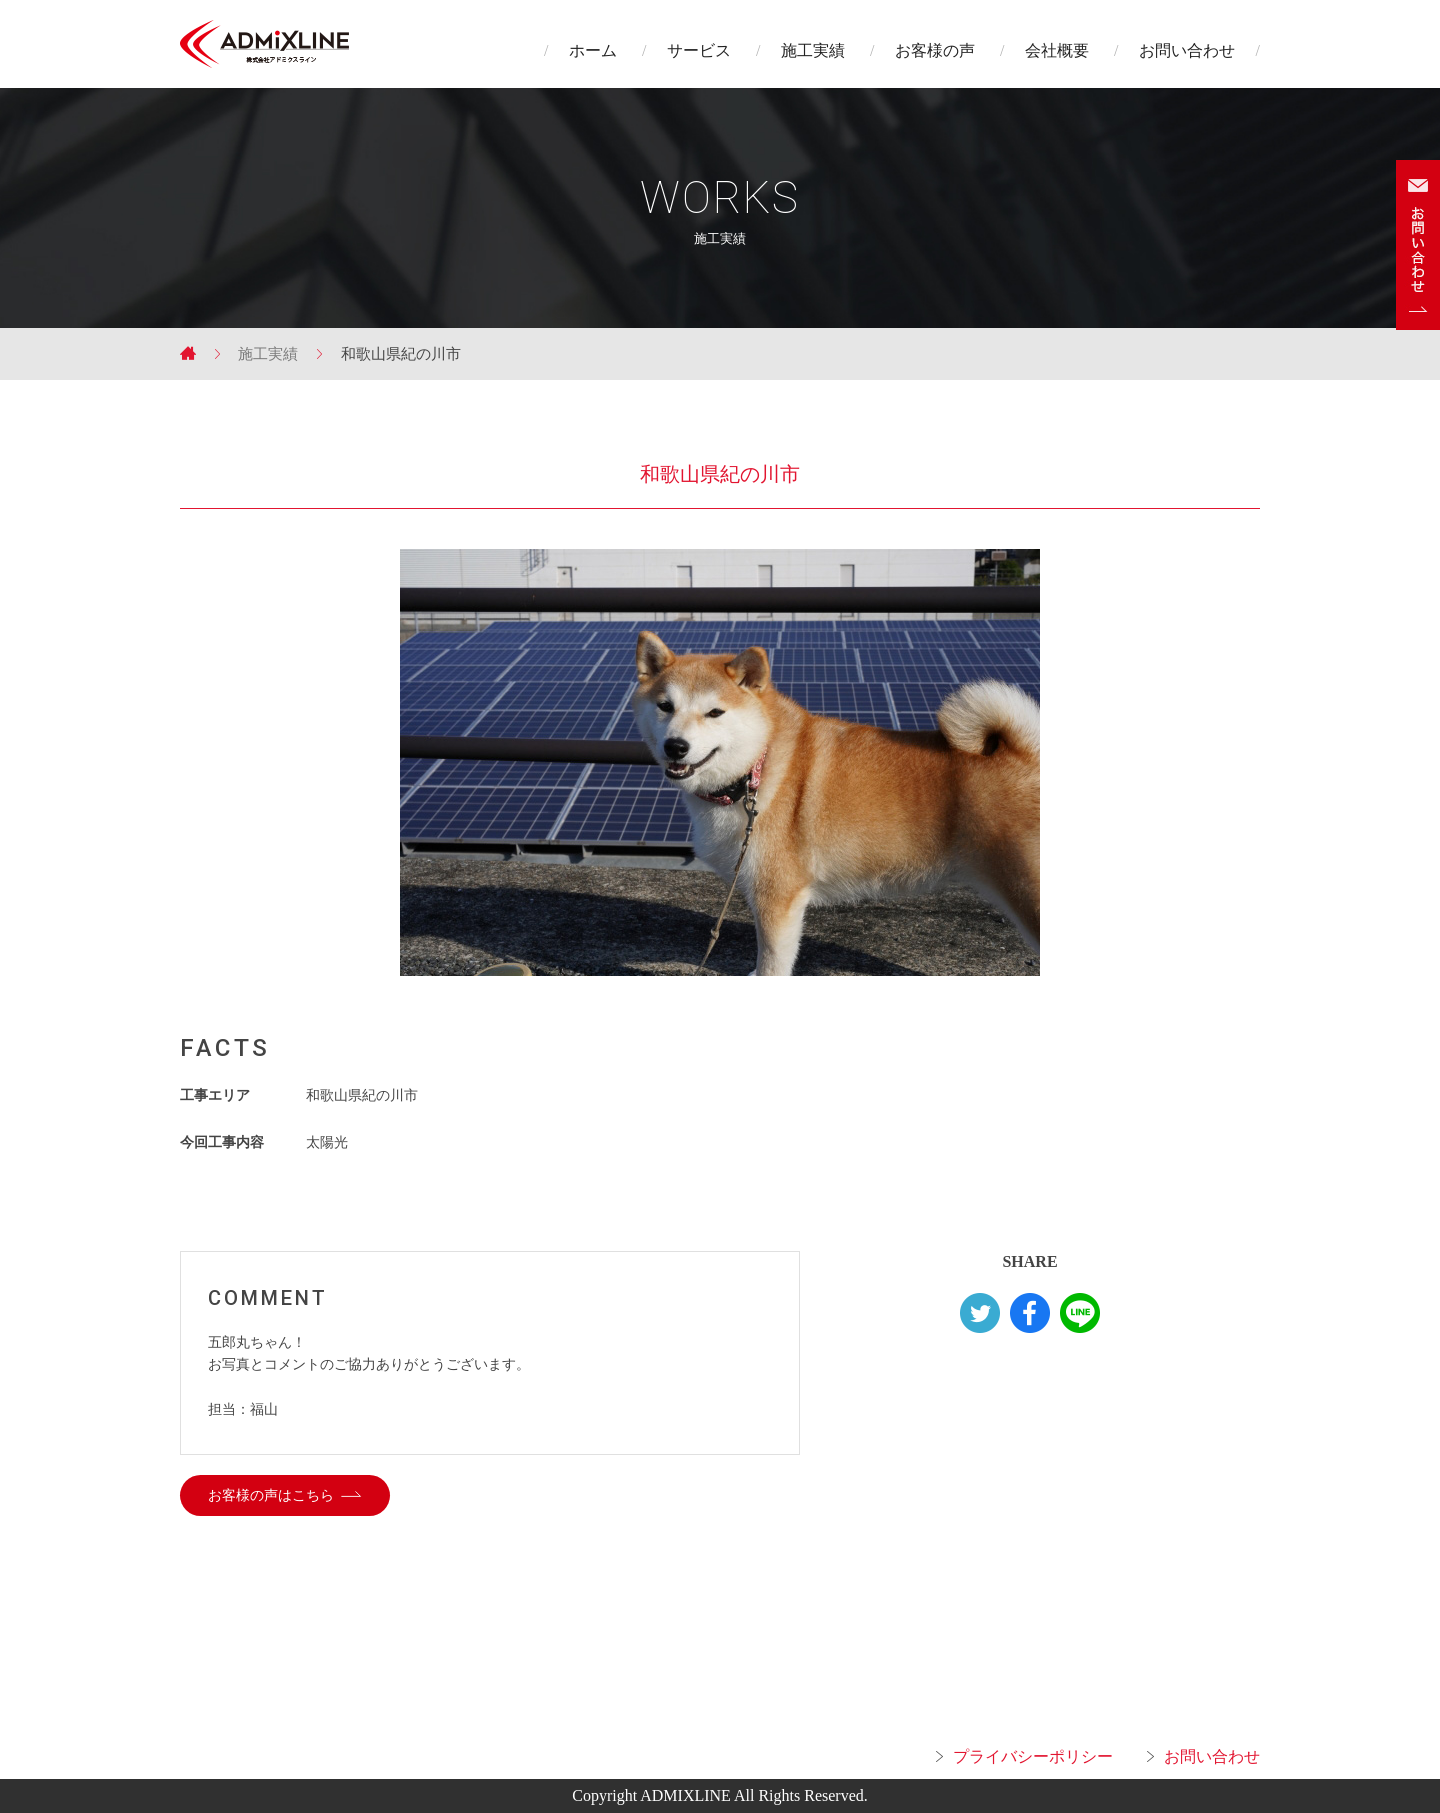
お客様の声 (935, 50)
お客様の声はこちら (271, 1495)
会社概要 (1057, 50)
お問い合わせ (1187, 50)
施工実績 (813, 50)
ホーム (593, 50)
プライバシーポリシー (1033, 1756)
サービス (699, 50)
